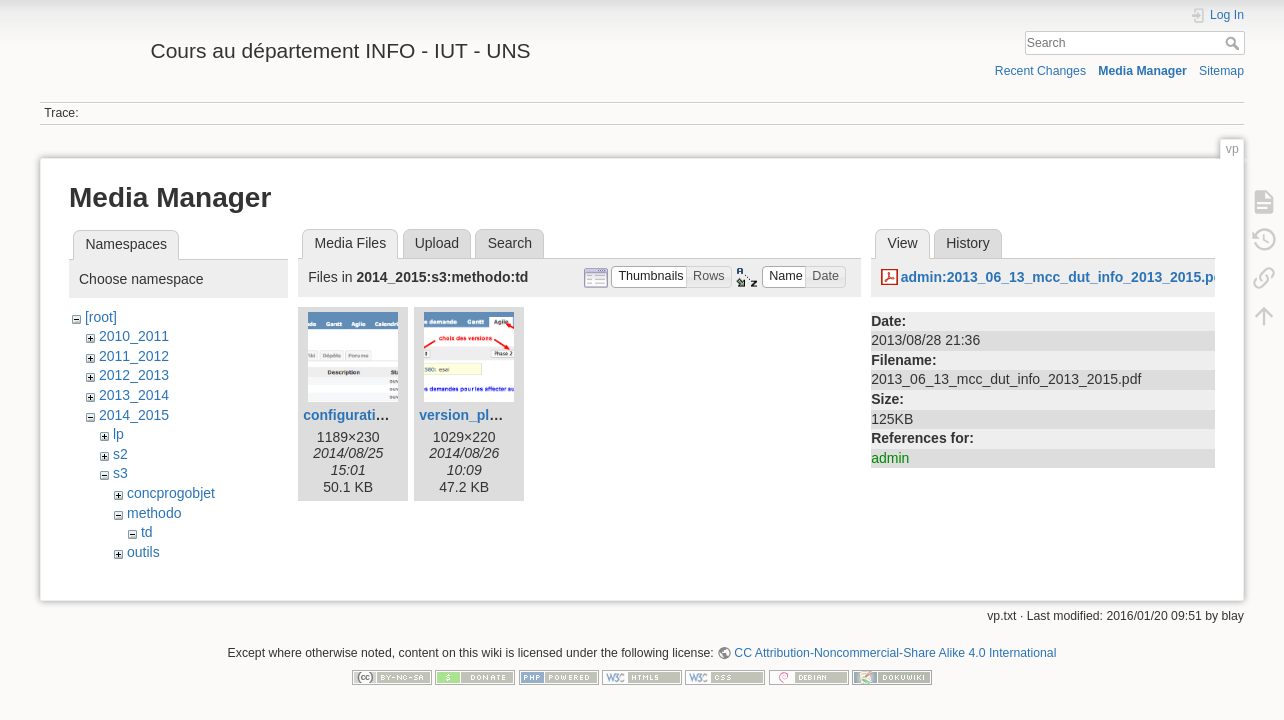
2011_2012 (134, 356)
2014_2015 (134, 415)
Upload (437, 243)
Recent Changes (1040, 71)
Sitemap (1221, 71)
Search (1234, 43)
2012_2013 (134, 375)
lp (118, 434)
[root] (101, 317)
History (968, 243)
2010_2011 (134, 336)
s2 (120, 454)
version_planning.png (491, 415)
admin (890, 458)
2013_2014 (134, 395)
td (147, 532)
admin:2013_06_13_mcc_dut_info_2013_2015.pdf (1064, 277)
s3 (120, 473)
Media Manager (1142, 71)
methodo (154, 513)
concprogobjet (171, 493)
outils (143, 552)
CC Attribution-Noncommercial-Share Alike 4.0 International (895, 654)
